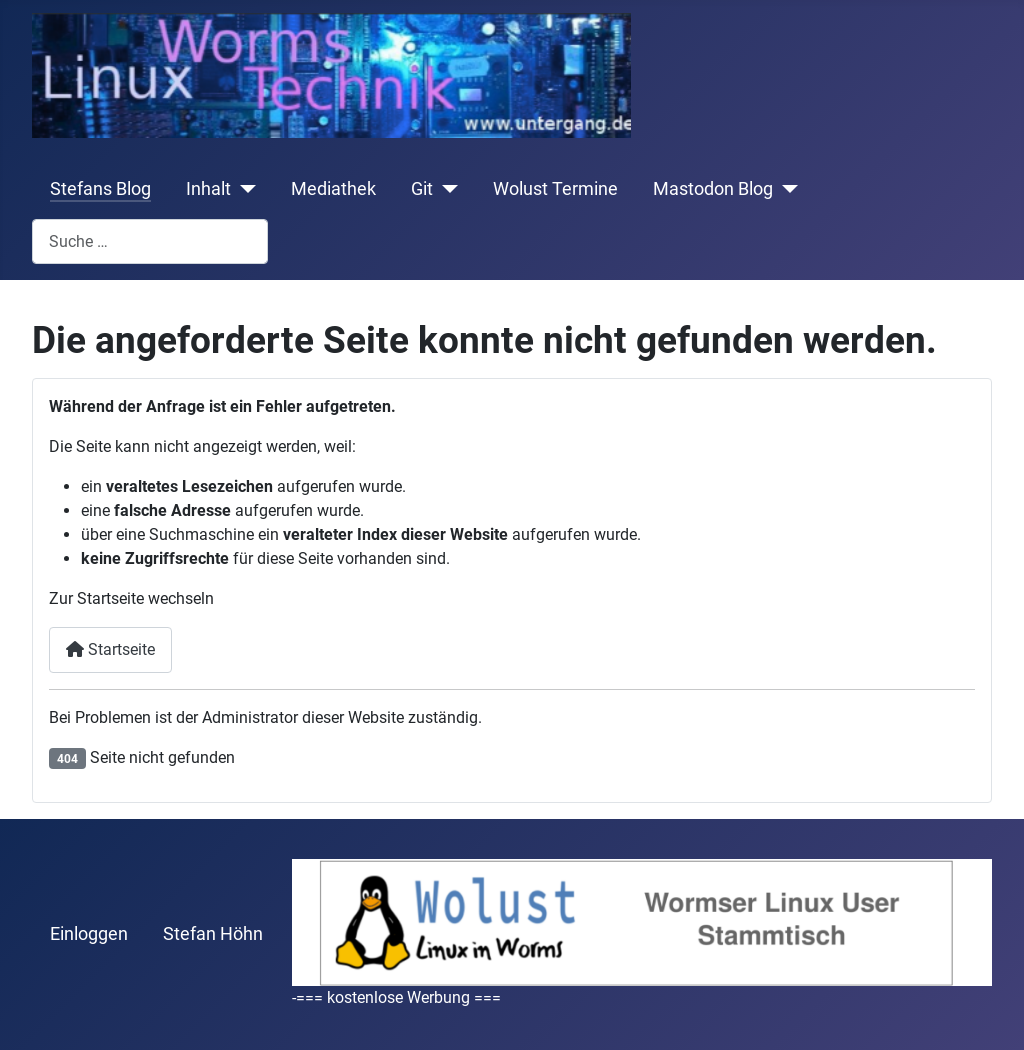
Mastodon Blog (713, 189)
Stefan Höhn (213, 934)
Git (422, 189)
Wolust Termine (555, 189)
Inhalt (208, 189)
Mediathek (333, 189)
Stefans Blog (100, 189)
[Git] (445, 189)
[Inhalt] (243, 189)
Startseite (110, 649)
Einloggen (89, 934)
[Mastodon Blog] (785, 189)
